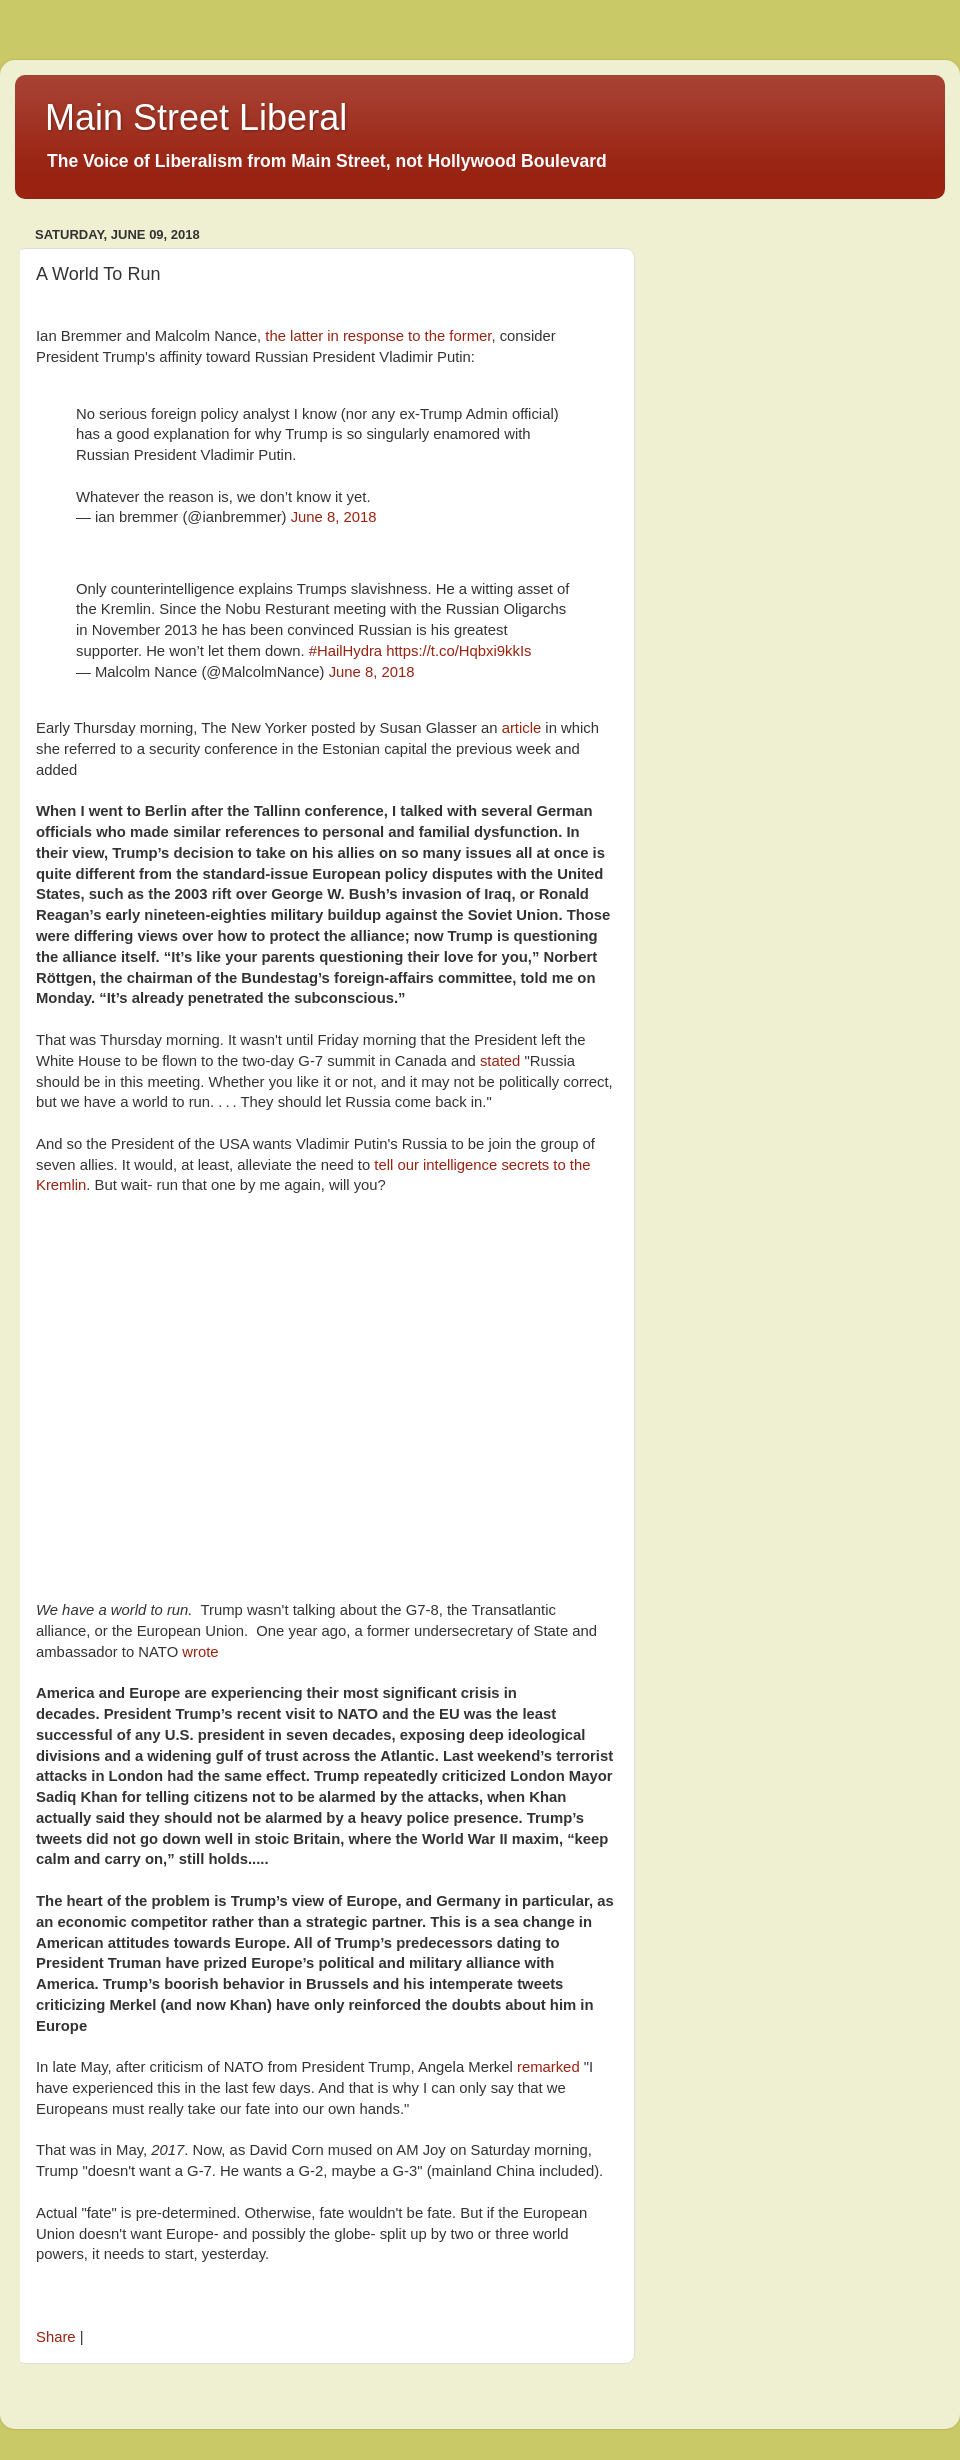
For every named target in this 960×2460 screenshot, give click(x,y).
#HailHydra (345, 651)
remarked (548, 2067)
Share (56, 2337)
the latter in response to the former (376, 336)
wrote (202, 1652)
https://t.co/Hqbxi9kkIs (458, 651)
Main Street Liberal (196, 117)
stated (500, 1061)
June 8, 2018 (334, 517)
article (522, 728)
